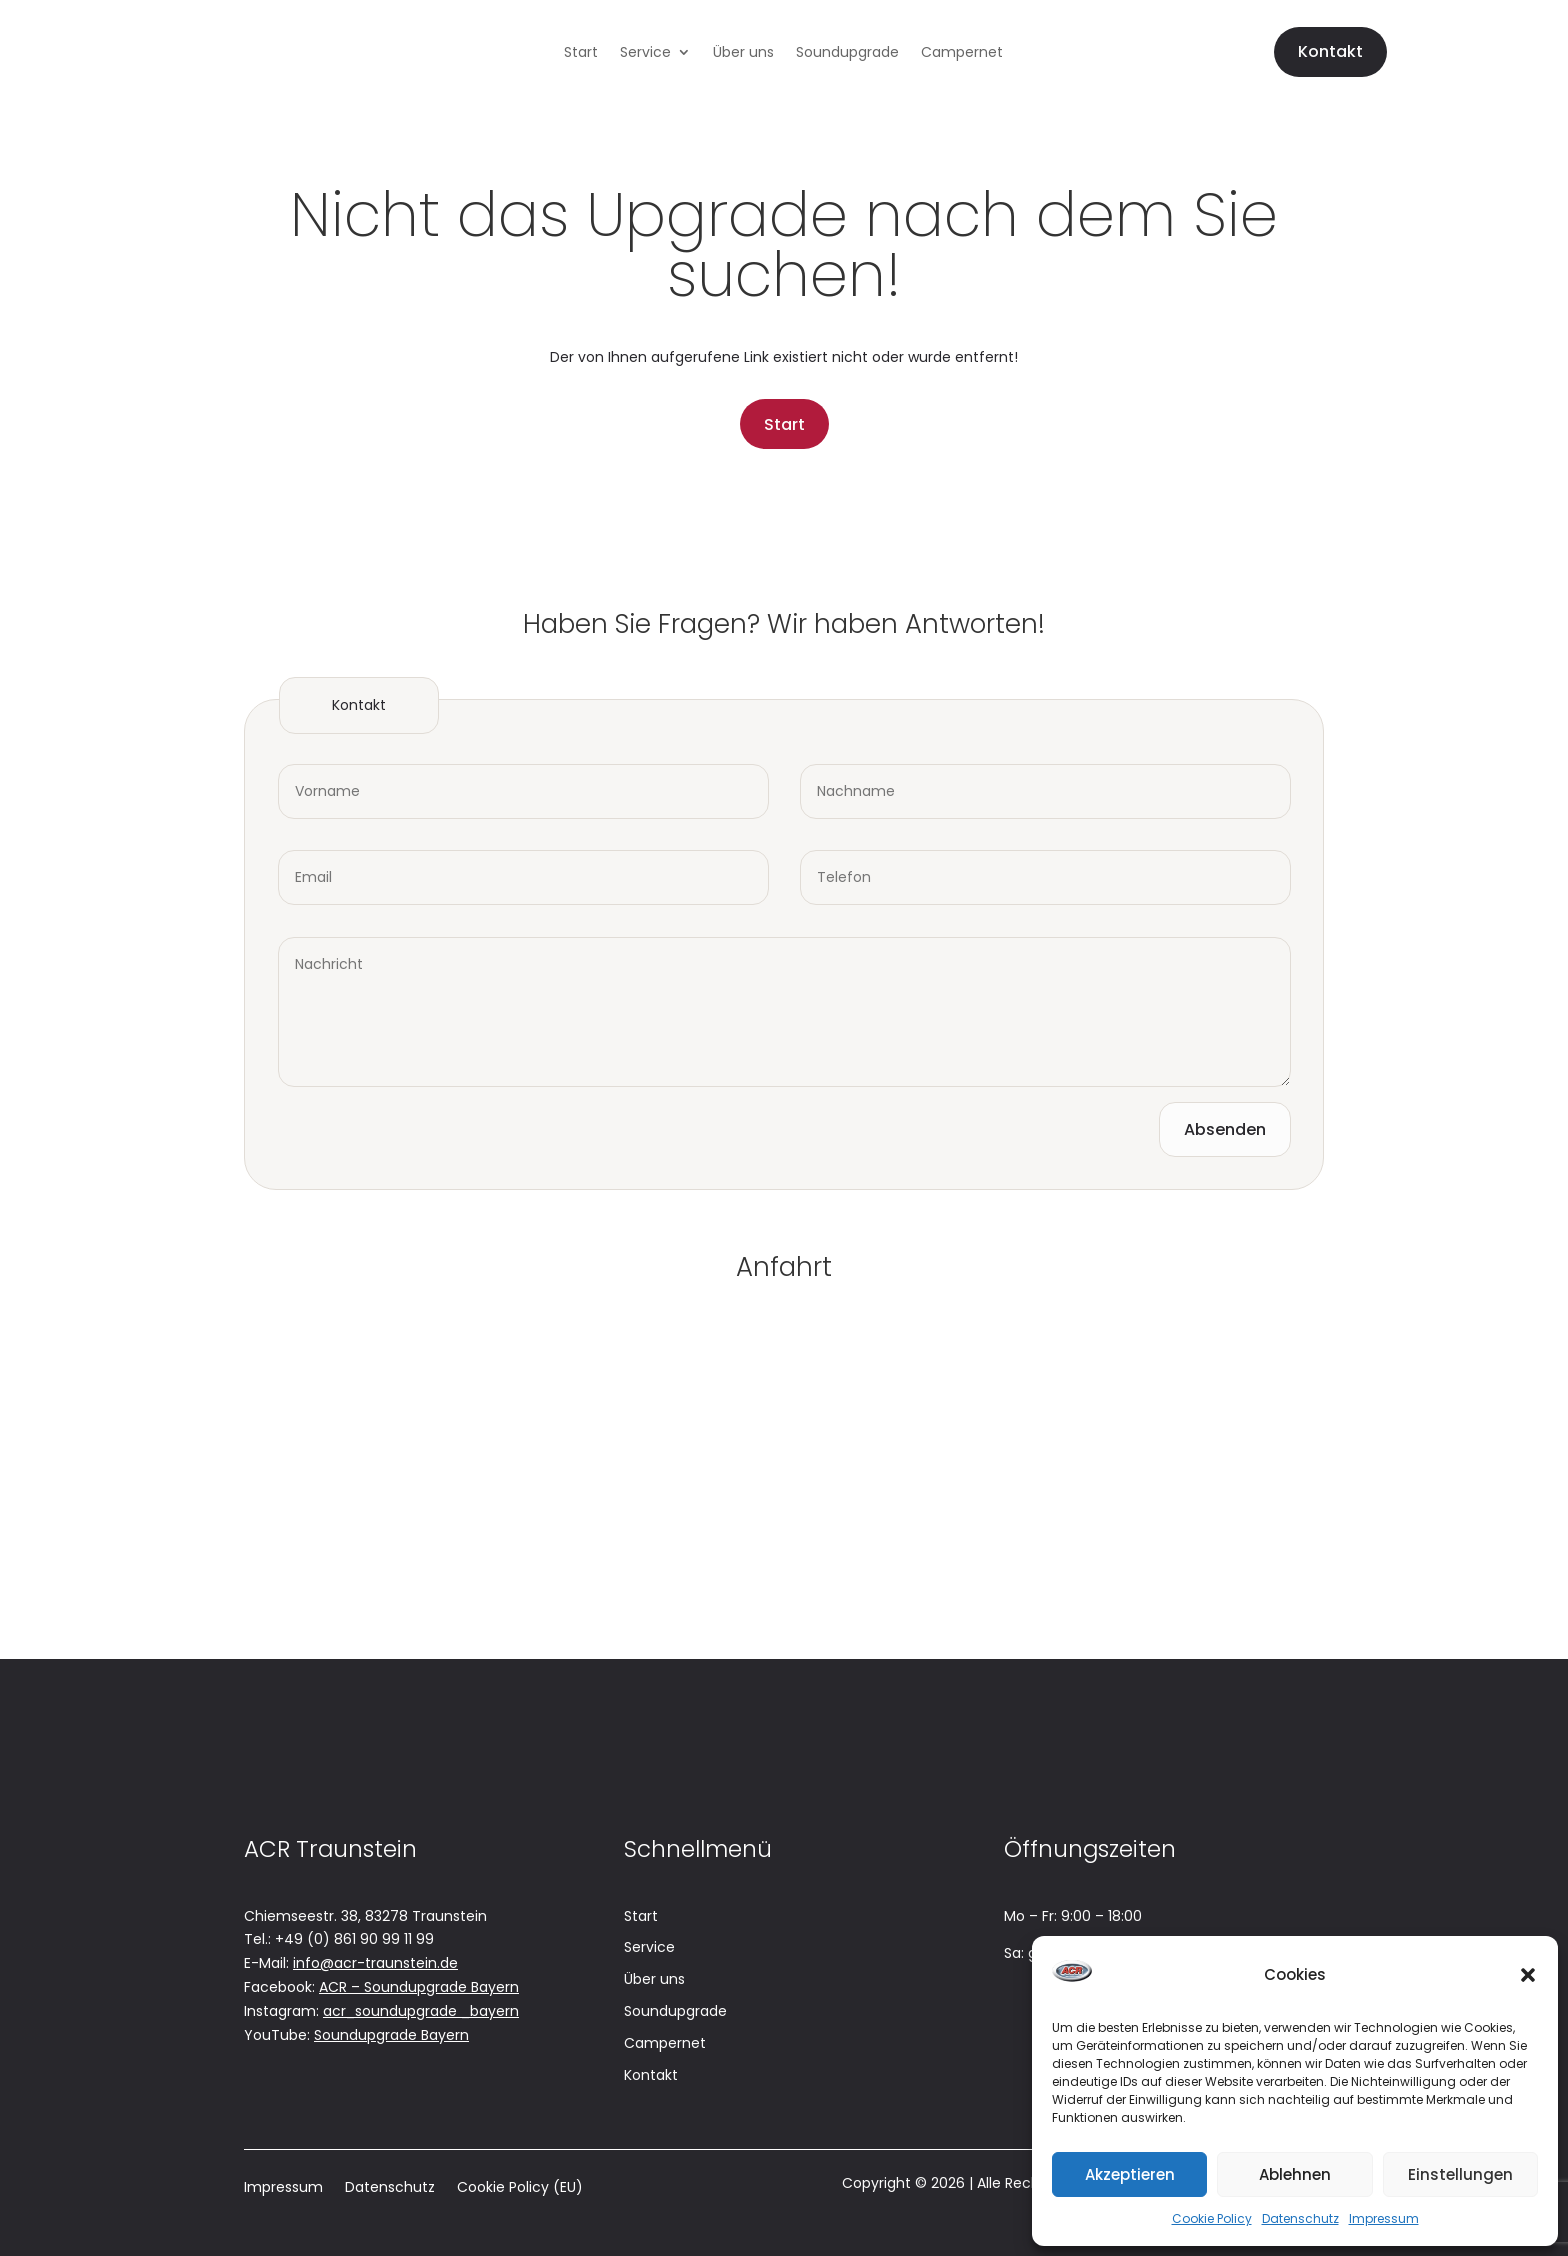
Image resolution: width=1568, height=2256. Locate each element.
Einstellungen (1460, 2174)
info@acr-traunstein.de (375, 1963)
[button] (1528, 1975)
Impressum (1384, 2218)
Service (645, 53)
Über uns (743, 53)
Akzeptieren (1130, 2174)
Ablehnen (1295, 2174)
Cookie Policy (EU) (520, 2188)
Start (581, 53)
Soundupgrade (847, 53)
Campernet (962, 53)
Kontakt (1330, 51)
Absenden (1225, 1129)
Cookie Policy (1212, 2218)
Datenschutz (1300, 2218)
